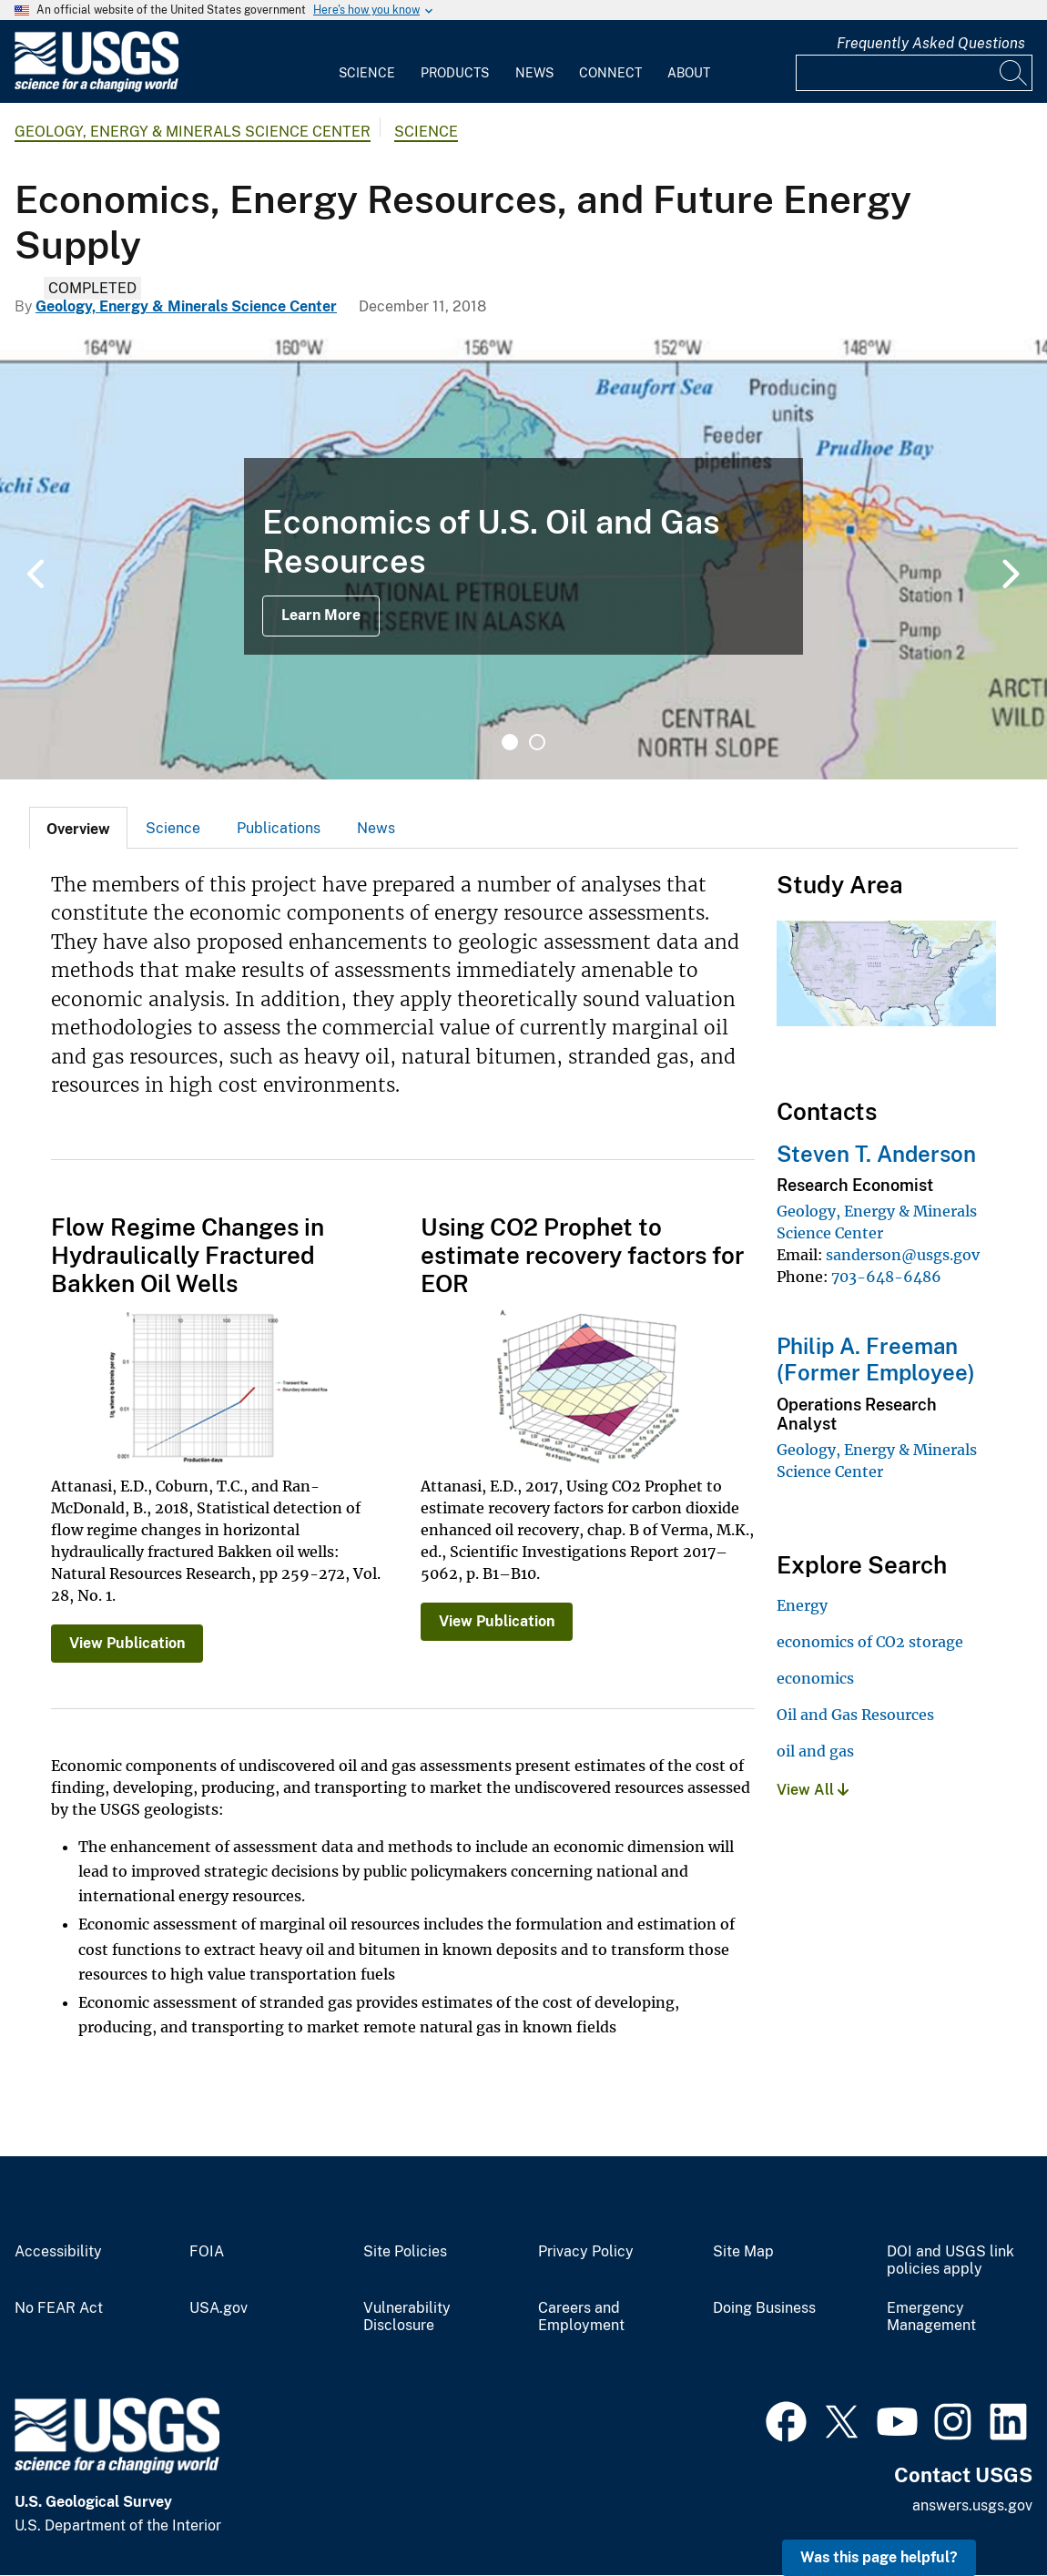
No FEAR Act (59, 2308)
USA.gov (218, 2308)
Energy (802, 1605)
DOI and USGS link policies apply (950, 2260)
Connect (610, 73)
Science (367, 73)
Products (455, 73)
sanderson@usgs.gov (903, 1255)
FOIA (206, 2252)
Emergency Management (931, 2317)
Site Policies (405, 2252)
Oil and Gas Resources (855, 1714)
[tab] (78, 828)
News (534, 73)
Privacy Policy (586, 2252)
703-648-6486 (886, 1277)
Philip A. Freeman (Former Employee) (876, 1359)
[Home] (96, 88)
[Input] (914, 73)
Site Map (743, 2252)
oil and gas (815, 1751)
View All (813, 1789)
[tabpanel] (523, 556)
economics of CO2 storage (870, 1642)
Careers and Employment (581, 2317)
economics (815, 1678)
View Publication (127, 1643)
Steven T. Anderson (876, 1153)
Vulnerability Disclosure (407, 2317)
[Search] (1014, 73)
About (688, 73)
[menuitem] (367, 62)
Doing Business (764, 2308)
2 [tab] (537, 742)
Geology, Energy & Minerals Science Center (193, 131)
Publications (278, 828)
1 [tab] (510, 742)
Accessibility (58, 2252)
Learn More (321, 615)
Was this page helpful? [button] (879, 2557)
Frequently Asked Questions (931, 43)
